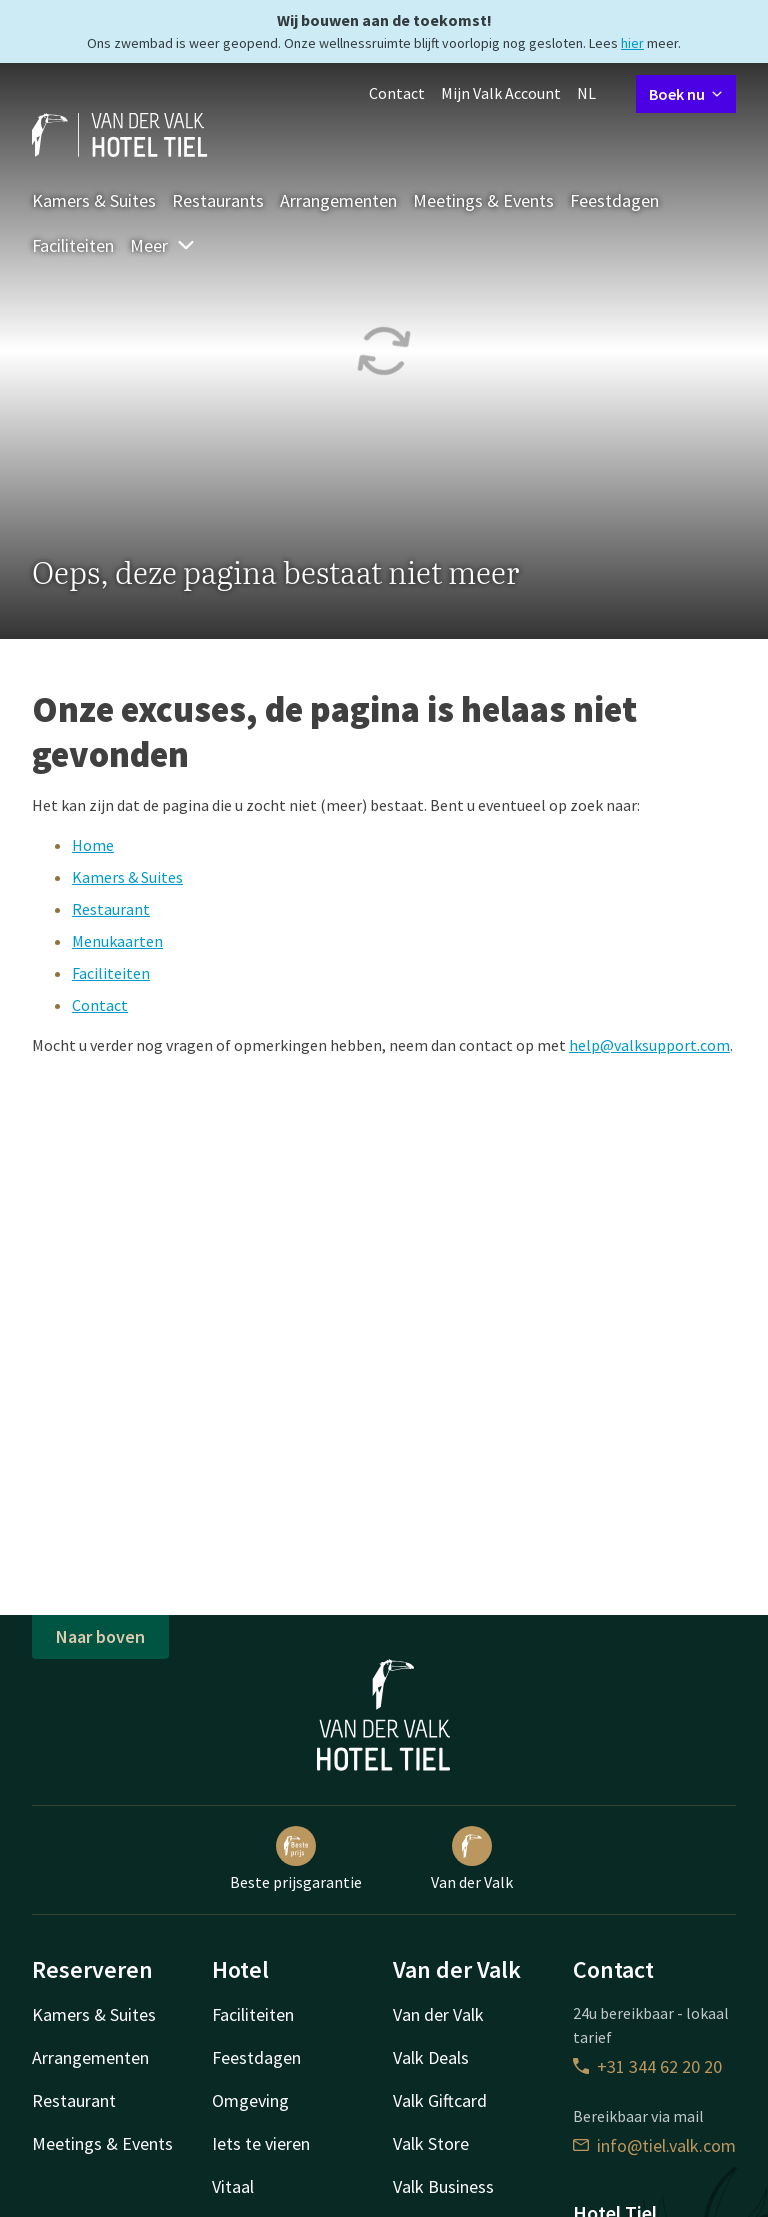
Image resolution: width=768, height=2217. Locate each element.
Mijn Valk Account (501, 93)
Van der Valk (472, 1859)
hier (632, 43)
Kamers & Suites (94, 200)
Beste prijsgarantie (296, 1859)
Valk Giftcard (440, 2100)
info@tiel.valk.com (654, 2145)
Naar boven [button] (100, 1636)
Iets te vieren (261, 2143)
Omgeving (250, 2100)
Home (93, 845)
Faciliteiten (73, 245)
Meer (163, 245)
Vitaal (233, 2186)
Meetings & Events (483, 200)
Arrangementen (338, 200)
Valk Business (443, 2186)
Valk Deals (431, 2057)
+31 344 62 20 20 (647, 2066)
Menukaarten (117, 941)
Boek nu (686, 94)
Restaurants (218, 200)
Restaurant (111, 909)
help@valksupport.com (649, 1045)
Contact (397, 93)
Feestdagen (614, 200)
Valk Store (431, 2143)
